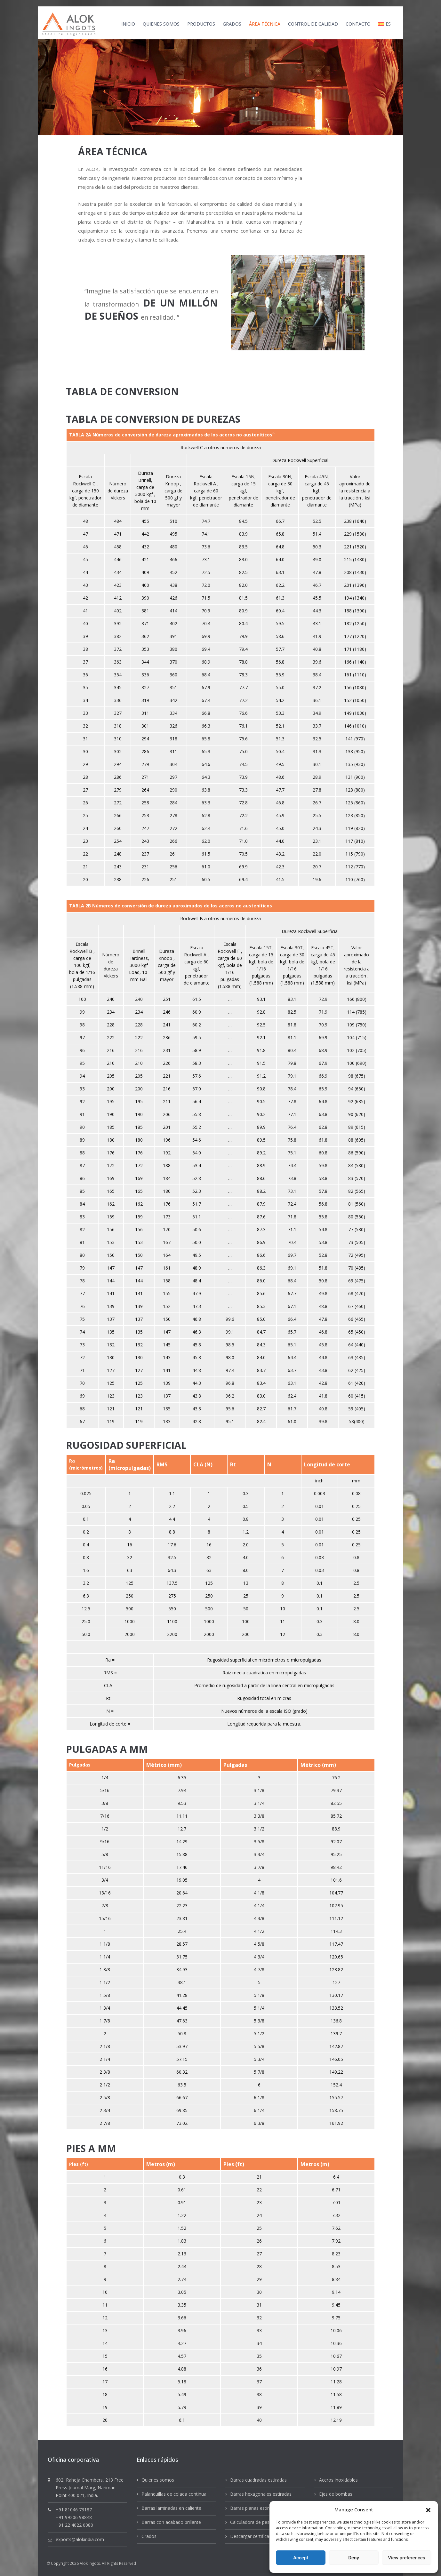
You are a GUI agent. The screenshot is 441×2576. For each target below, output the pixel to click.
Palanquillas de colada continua (173, 2494)
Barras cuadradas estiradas (258, 2480)
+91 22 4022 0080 (74, 2525)
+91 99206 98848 (74, 2517)
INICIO (128, 24)
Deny (353, 2558)
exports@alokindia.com (80, 2539)
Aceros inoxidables (338, 2480)
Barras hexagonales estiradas (261, 2494)
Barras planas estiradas (254, 2508)
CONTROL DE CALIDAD (313, 24)
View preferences (406, 2558)
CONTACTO (358, 24)
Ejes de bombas (335, 2494)
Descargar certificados (253, 2536)
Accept (300, 2558)
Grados (148, 2536)
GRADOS (232, 24)
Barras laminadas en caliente (171, 2508)
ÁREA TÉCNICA (264, 24)
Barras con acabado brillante (171, 2522)
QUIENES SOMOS (161, 24)
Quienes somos (157, 2480)
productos (201, 24)
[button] (428, 2509)
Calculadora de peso (251, 2522)
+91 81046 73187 (74, 2510)
